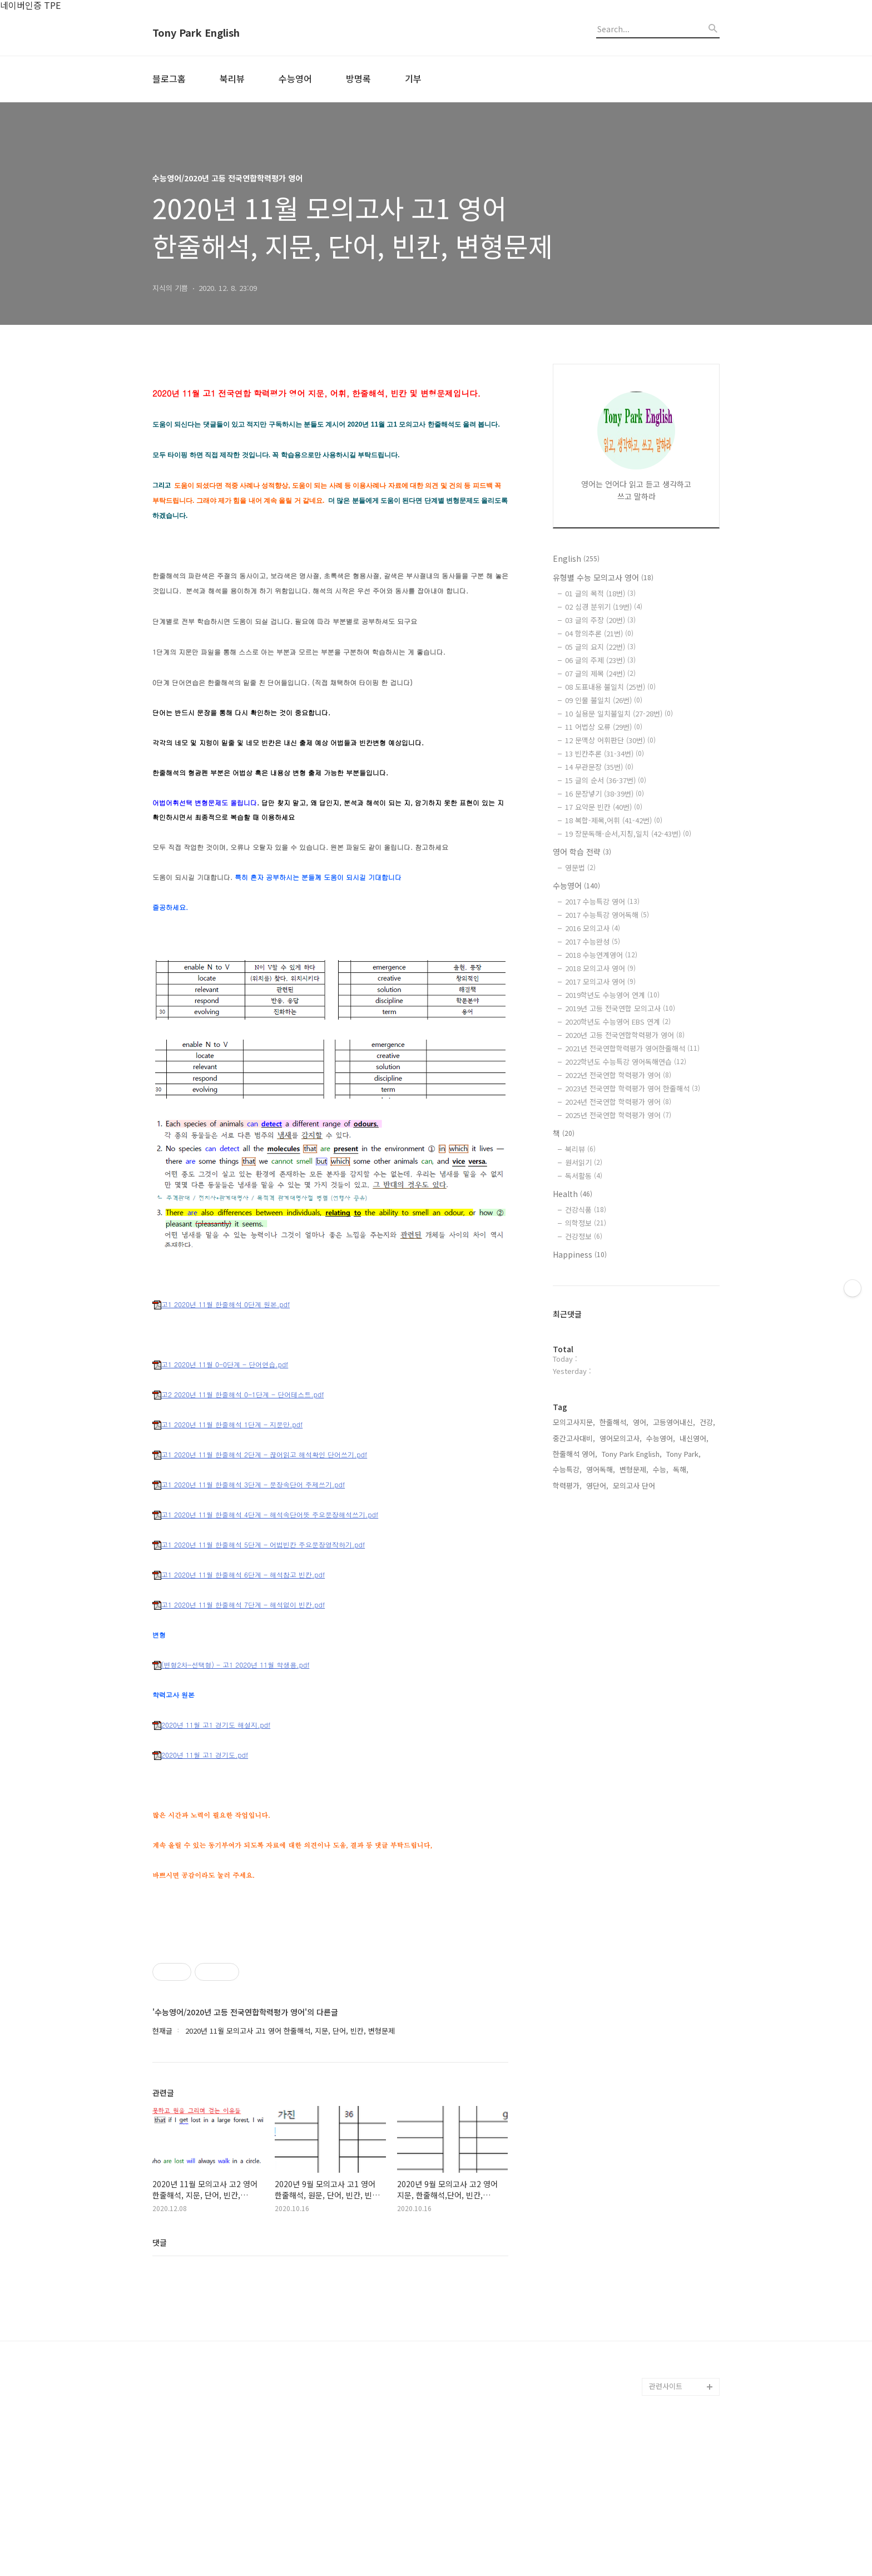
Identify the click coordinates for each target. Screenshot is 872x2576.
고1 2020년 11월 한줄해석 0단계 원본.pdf (221, 1304)
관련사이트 (665, 2542)
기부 (413, 78)
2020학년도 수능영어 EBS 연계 (618, 1021)
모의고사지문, (574, 1422)
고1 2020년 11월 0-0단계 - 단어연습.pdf (220, 1364)
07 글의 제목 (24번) (600, 673)
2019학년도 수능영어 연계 (612, 995)
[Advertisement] (330, 2006)
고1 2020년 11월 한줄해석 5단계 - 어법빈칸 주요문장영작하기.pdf (258, 1545)
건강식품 (585, 1209)
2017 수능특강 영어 (602, 901)
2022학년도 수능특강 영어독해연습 (625, 1061)
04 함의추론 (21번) (599, 633)
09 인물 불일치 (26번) (603, 700)
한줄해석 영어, (575, 1453)
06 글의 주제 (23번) (600, 660)
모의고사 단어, (635, 1485)
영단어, (597, 1485)
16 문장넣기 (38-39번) (604, 793)
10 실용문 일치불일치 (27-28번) (619, 713)
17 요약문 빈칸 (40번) (603, 807)
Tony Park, (683, 1453)
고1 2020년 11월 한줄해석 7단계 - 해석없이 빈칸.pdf (238, 1605)
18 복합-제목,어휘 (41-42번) (613, 820)
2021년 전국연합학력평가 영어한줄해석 (632, 1048)
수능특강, (567, 1469)
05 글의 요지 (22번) (600, 646)
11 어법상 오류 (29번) (603, 726)
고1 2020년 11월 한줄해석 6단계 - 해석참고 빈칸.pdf (238, 1575)
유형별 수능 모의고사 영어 (603, 577)
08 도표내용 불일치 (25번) (610, 686)
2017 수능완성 (592, 941)
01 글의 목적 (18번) (600, 593)
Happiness (580, 1254)
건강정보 (583, 1236)
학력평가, (567, 1485)
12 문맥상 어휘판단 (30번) (610, 740)
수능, (660, 1469)
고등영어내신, (674, 1422)
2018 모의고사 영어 (600, 968)
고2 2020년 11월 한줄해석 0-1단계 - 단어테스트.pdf (238, 1395)
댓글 (159, 2398)
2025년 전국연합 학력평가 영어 (618, 1115)
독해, (680, 1469)
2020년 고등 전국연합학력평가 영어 (625, 1035)
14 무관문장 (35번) (599, 767)
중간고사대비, (574, 1438)
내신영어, (694, 1438)
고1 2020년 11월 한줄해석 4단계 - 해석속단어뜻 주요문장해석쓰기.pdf (265, 1515)
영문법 (580, 867)
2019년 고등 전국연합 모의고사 (620, 1008)
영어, (640, 1422)
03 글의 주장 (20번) (600, 620)
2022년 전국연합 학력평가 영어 (618, 1075)
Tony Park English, (632, 1453)
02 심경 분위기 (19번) (603, 606)
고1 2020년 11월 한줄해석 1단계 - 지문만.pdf (227, 1425)
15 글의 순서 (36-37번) (605, 780)
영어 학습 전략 (582, 851)
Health (572, 1193)
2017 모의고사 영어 (600, 981)
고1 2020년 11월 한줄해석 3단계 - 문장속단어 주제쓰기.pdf (248, 1485)
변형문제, (634, 1469)
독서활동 (583, 1175)
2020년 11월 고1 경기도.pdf (200, 1755)
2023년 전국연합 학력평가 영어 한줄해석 (632, 1088)
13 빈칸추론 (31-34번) (604, 753)
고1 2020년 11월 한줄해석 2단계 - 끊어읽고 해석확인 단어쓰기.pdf (259, 1455)
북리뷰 (232, 78)
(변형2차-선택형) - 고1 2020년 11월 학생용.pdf (230, 1665)
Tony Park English (196, 33)
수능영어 (295, 78)
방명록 (358, 78)
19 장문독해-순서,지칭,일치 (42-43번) (628, 833)
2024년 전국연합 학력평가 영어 (618, 1101)
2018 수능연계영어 (601, 955)
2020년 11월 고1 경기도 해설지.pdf (211, 1725)
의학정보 (585, 1223)
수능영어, (660, 1438)
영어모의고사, (621, 1438)
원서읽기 (583, 1162)
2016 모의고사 (592, 928)
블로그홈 (169, 78)
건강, (707, 1422)
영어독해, (600, 1469)
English (576, 558)
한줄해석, (614, 1422)
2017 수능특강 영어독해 (607, 914)
